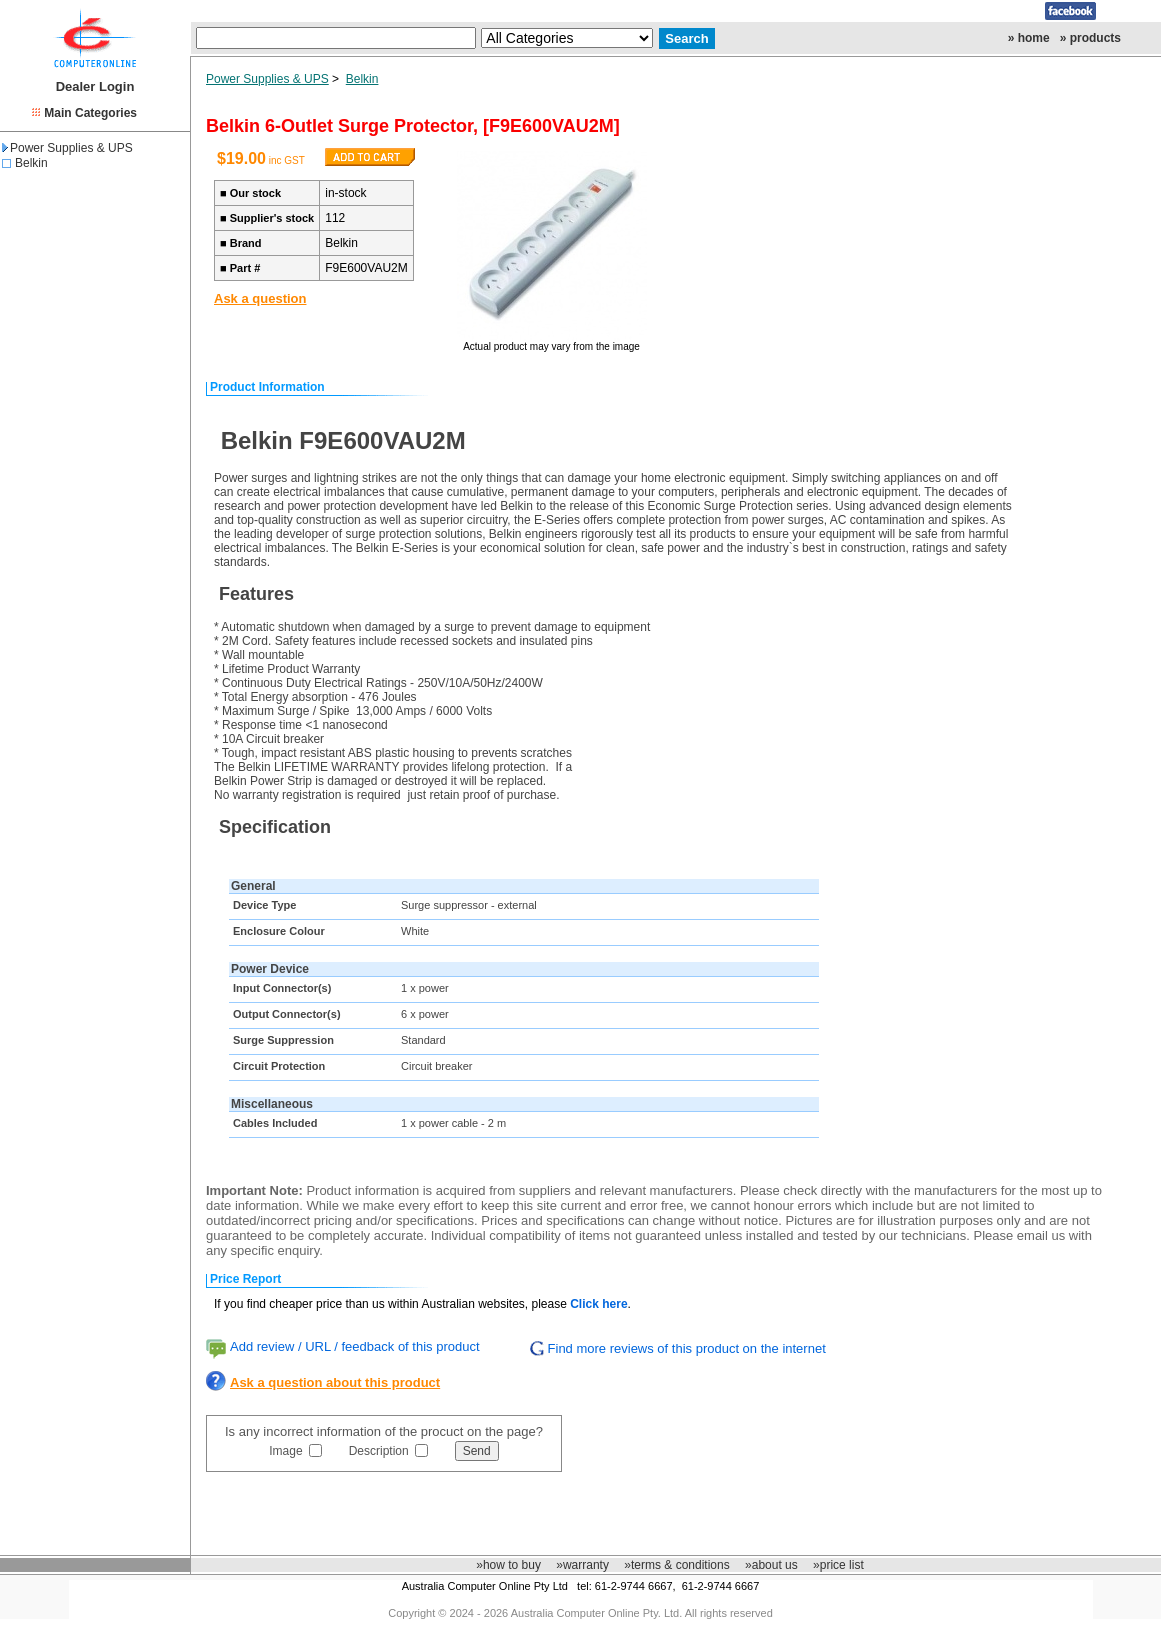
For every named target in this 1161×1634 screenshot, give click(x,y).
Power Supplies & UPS (67, 148)
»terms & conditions (676, 1565)
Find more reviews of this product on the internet (687, 1348)
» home (1029, 38)
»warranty (582, 1565)
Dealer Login (95, 86)
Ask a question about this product (335, 1382)
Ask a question (260, 298)
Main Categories (90, 113)
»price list (838, 1565)
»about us (771, 1565)
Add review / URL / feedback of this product (355, 1346)
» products (1090, 38)
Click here (598, 1304)
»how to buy (508, 1565)
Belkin (31, 163)
